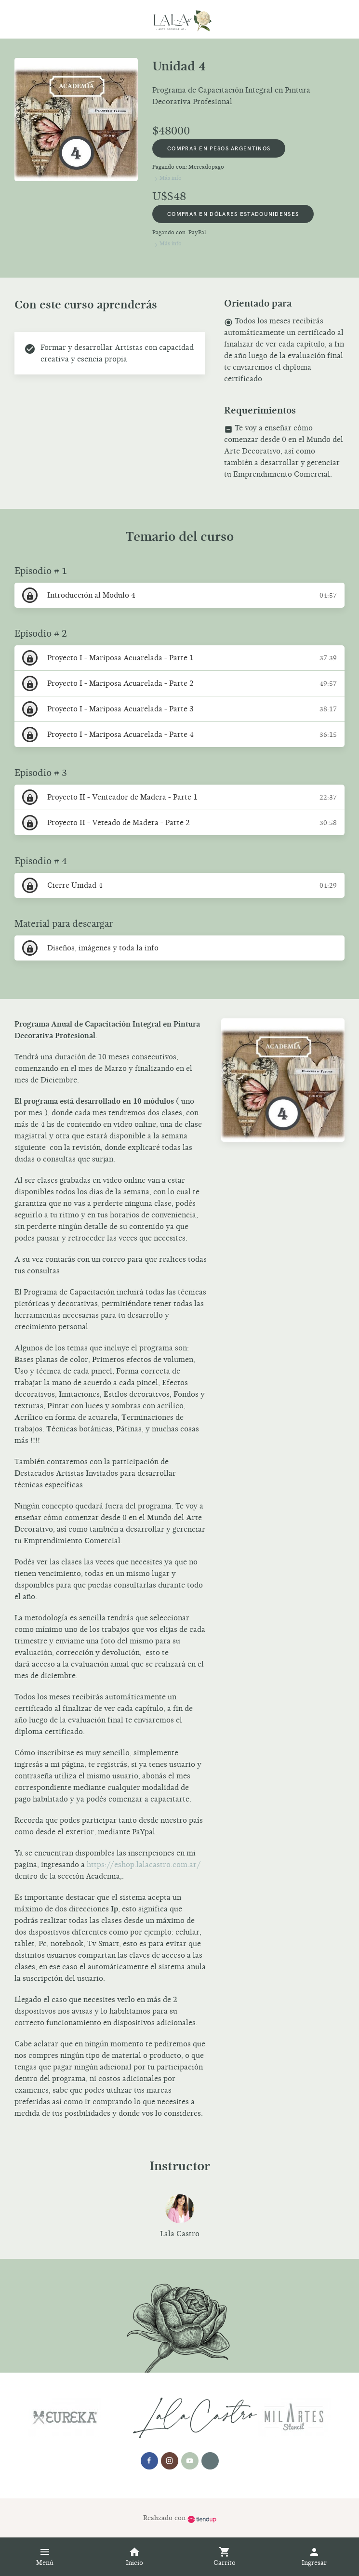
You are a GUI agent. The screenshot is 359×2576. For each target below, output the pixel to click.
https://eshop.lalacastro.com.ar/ (144, 1864)
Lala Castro (179, 2233)
